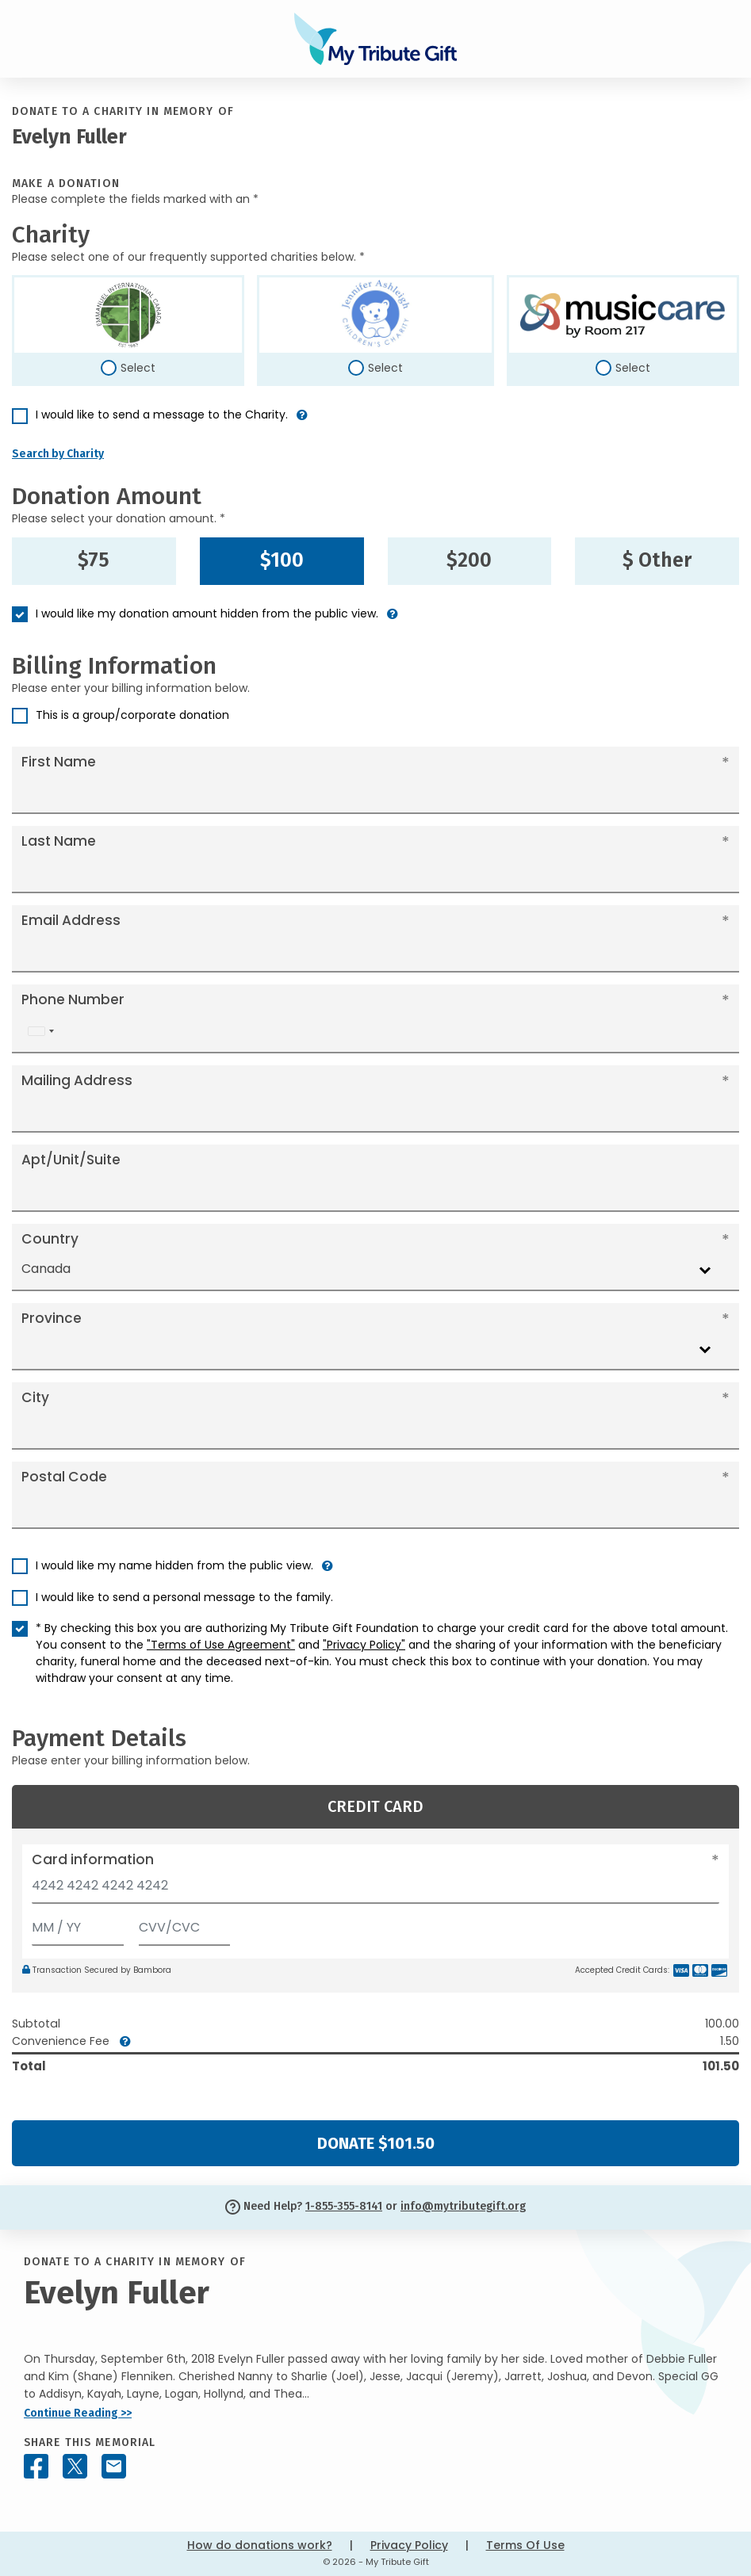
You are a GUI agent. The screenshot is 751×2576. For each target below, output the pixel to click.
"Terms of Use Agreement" (221, 1645)
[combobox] (40, 1032)
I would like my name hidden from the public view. (174, 1565)
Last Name (58, 840)
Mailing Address (76, 1080)
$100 (282, 560)
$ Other (657, 560)
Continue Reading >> (78, 2413)
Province (51, 1318)
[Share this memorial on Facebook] (36, 2466)
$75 (93, 560)
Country (50, 1238)
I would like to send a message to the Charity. (162, 414)
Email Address (71, 920)
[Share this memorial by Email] (114, 2466)
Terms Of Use (525, 2545)
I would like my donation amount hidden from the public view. (207, 613)
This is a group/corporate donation (132, 715)
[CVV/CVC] (185, 1924)
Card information (93, 1859)
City (35, 1397)
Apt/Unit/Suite (71, 1159)
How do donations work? (259, 2545)
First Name (58, 761)
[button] (302, 421)
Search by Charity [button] (58, 454)
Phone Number (73, 999)
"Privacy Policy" (364, 1645)
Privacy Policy (409, 2545)
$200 (469, 560)
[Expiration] (78, 1924)
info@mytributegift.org (463, 2206)
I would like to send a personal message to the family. (184, 1597)
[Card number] (375, 1890)
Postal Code (64, 1476)
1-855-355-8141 (343, 2206)
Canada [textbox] (46, 1268)
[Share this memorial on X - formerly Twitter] (75, 2466)
